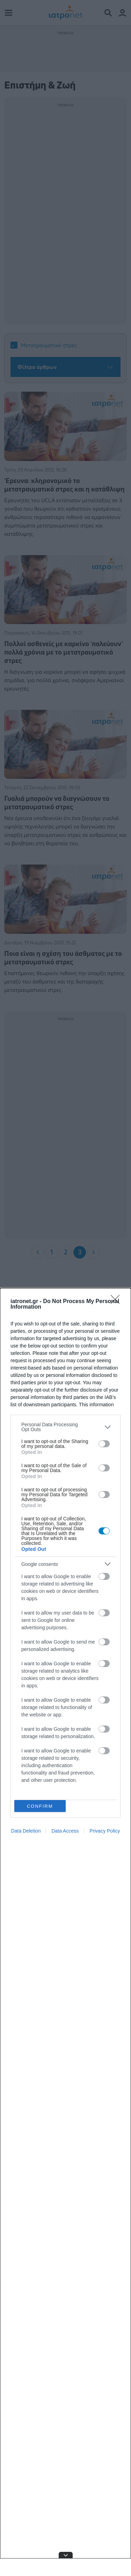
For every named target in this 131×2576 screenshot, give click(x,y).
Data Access (65, 1831)
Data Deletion (26, 1831)
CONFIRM (40, 1806)
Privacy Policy (104, 1831)
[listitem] (65, 1427)
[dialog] (65, 1932)
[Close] (117, 1301)
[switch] (104, 1443)
